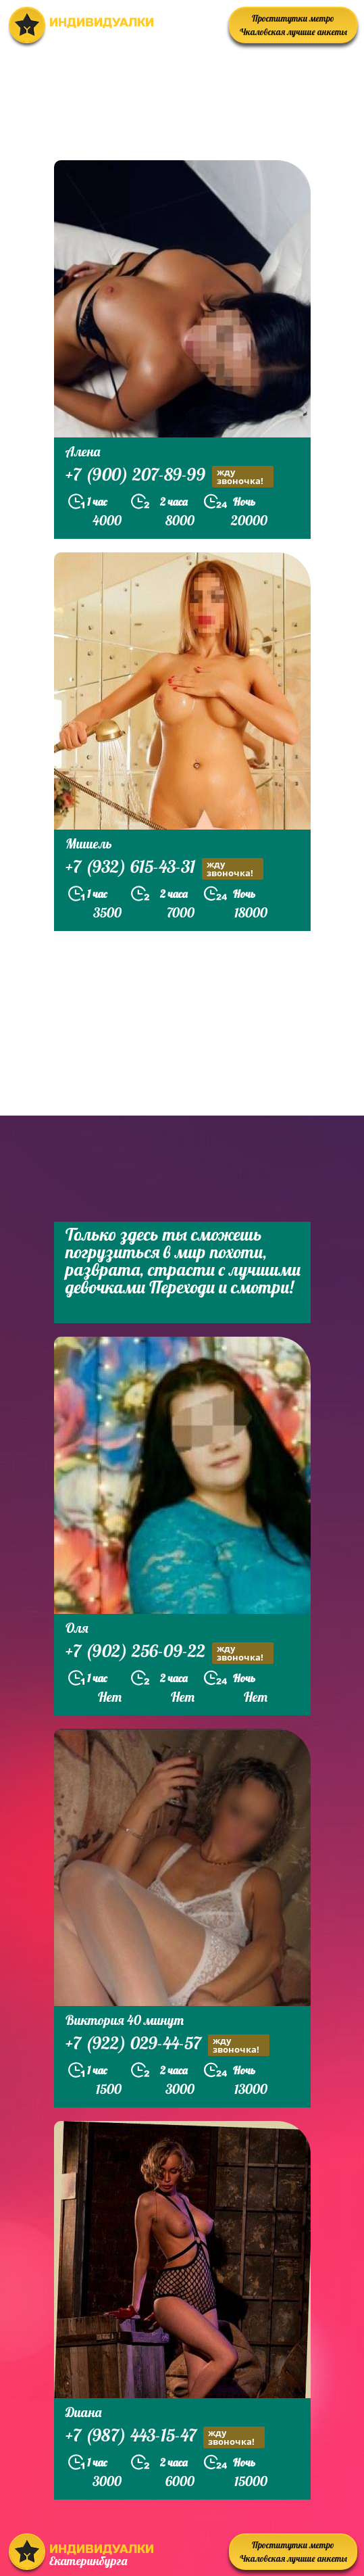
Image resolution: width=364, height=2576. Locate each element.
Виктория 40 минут (125, 2019)
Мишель (89, 843)
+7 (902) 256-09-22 (170, 1653)
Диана (83, 2412)
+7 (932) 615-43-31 (164, 868)
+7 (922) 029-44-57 (167, 2045)
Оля (77, 1627)
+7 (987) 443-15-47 (165, 2437)
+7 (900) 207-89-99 (170, 476)
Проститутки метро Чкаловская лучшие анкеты (293, 25)
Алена (83, 451)
